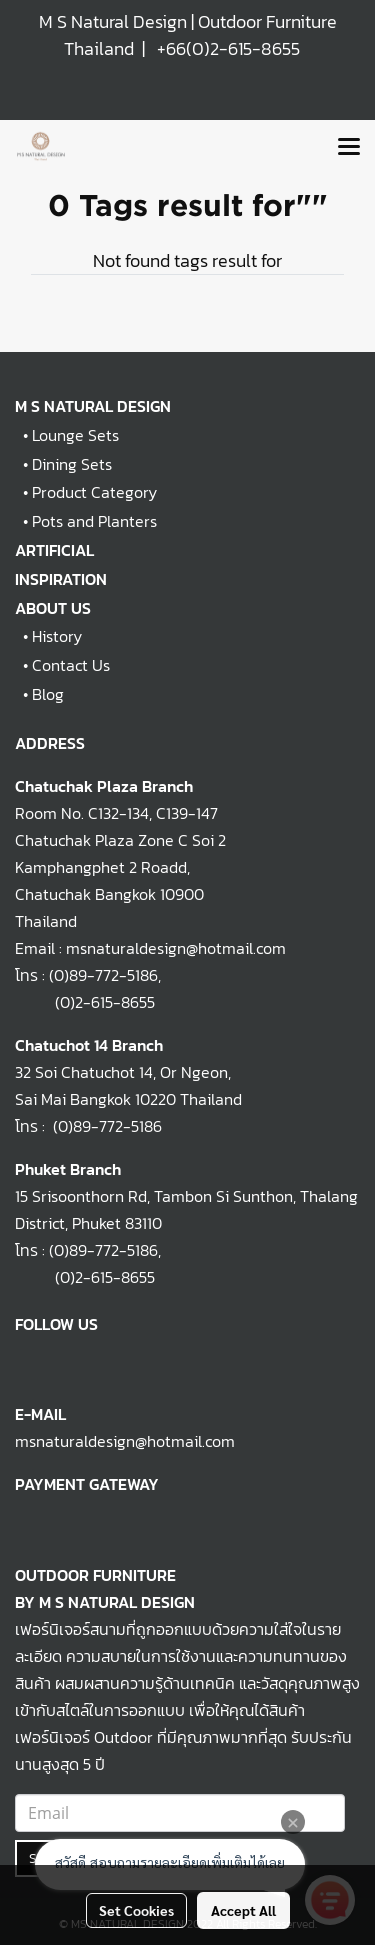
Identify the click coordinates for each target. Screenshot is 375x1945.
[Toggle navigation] (349, 148)
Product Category (94, 492)
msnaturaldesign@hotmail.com (125, 1441)
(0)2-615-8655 (85, 1002)
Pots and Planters (94, 521)
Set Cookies (136, 1910)
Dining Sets (72, 464)
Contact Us (71, 665)
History (57, 636)
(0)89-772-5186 (103, 975)
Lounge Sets (75, 435)
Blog (48, 694)
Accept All (243, 1910)
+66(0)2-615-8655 (228, 48)
